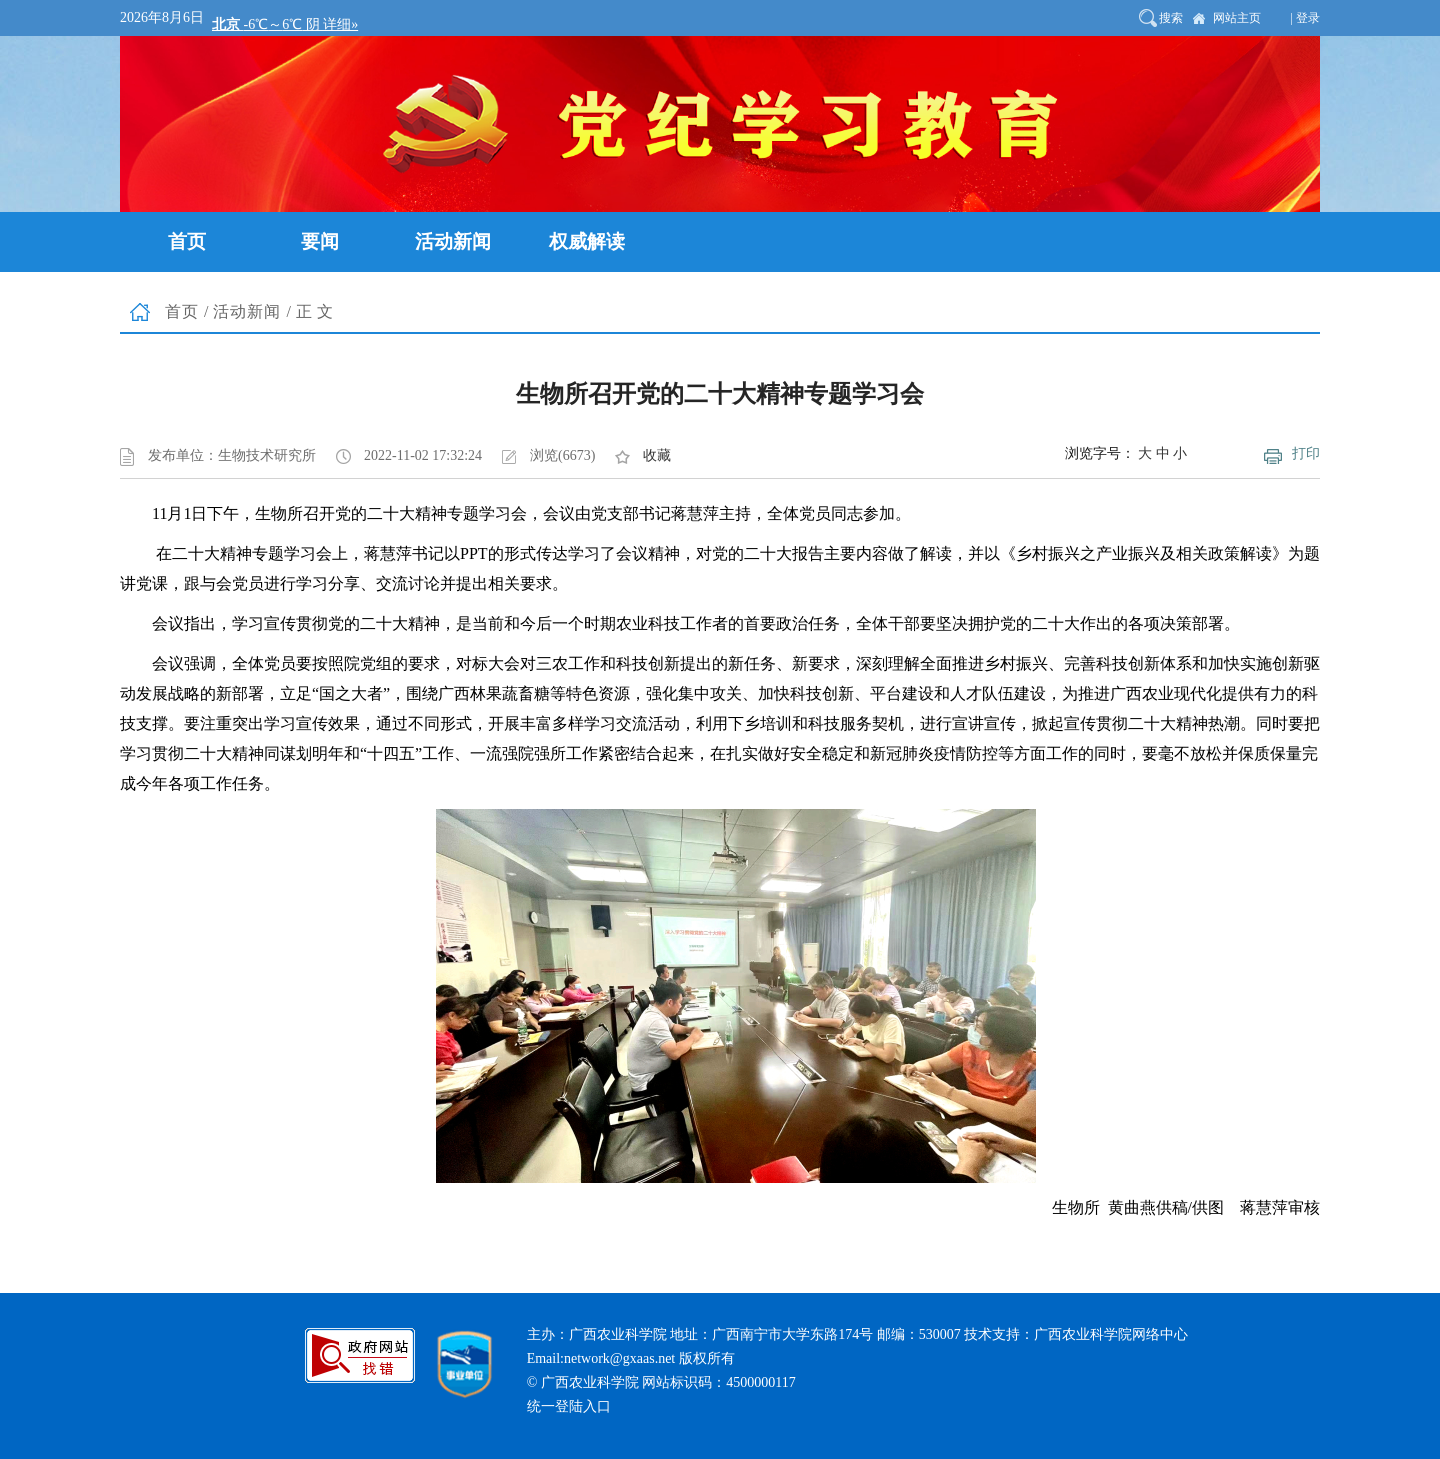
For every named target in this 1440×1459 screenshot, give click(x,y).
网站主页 (1237, 18)
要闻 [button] (320, 241)
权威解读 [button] (587, 241)
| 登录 (1305, 18)
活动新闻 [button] (453, 241)
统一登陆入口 (569, 1406)
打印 (1306, 453)
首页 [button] (187, 241)
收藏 (657, 455)
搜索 (1171, 18)
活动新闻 (247, 311)
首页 (182, 311)
